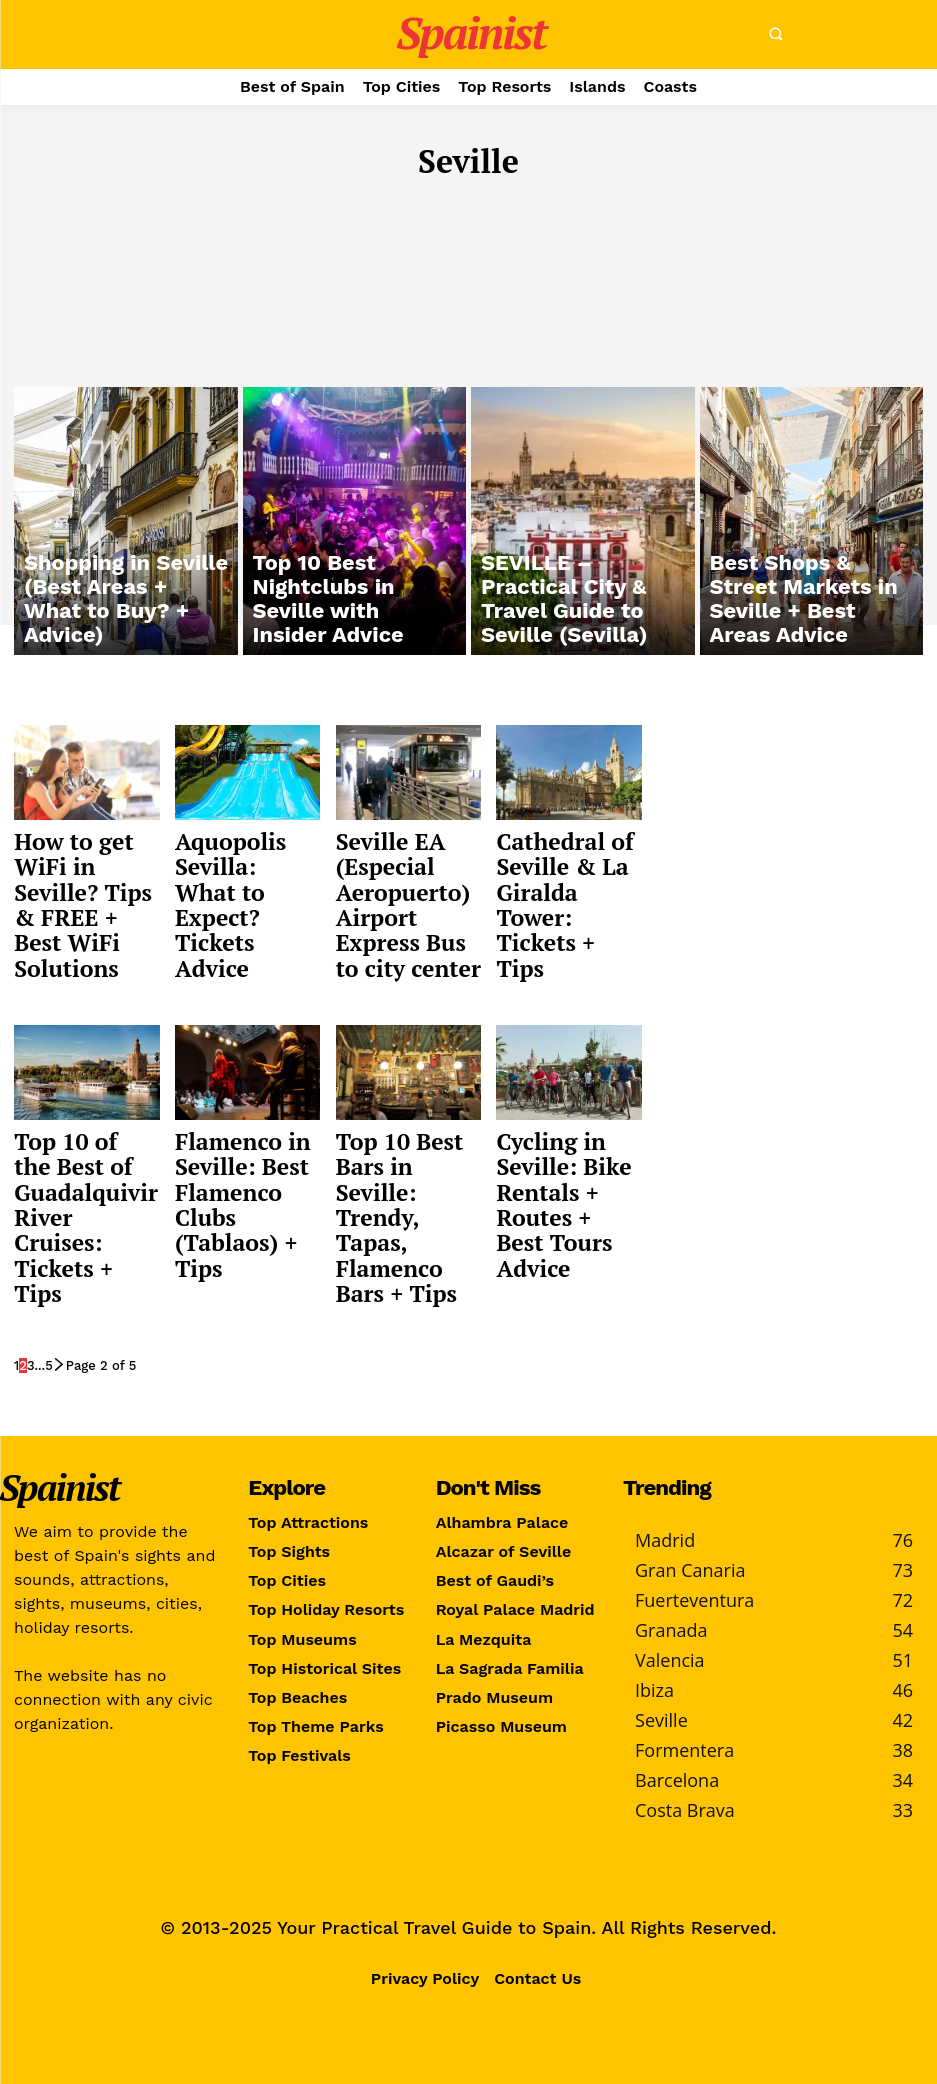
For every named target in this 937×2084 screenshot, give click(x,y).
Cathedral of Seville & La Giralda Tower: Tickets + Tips (566, 872)
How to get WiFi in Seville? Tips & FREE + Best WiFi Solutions (85, 883)
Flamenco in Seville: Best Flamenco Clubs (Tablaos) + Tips (234, 1173)
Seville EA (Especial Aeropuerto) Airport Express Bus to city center (405, 894)
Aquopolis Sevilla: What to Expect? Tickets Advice (244, 872)
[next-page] (59, 1298)
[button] (776, 34)
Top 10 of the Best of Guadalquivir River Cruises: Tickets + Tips (80, 1162)
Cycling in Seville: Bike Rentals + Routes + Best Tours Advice (560, 1162)
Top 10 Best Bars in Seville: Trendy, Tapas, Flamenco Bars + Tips (407, 1162)
